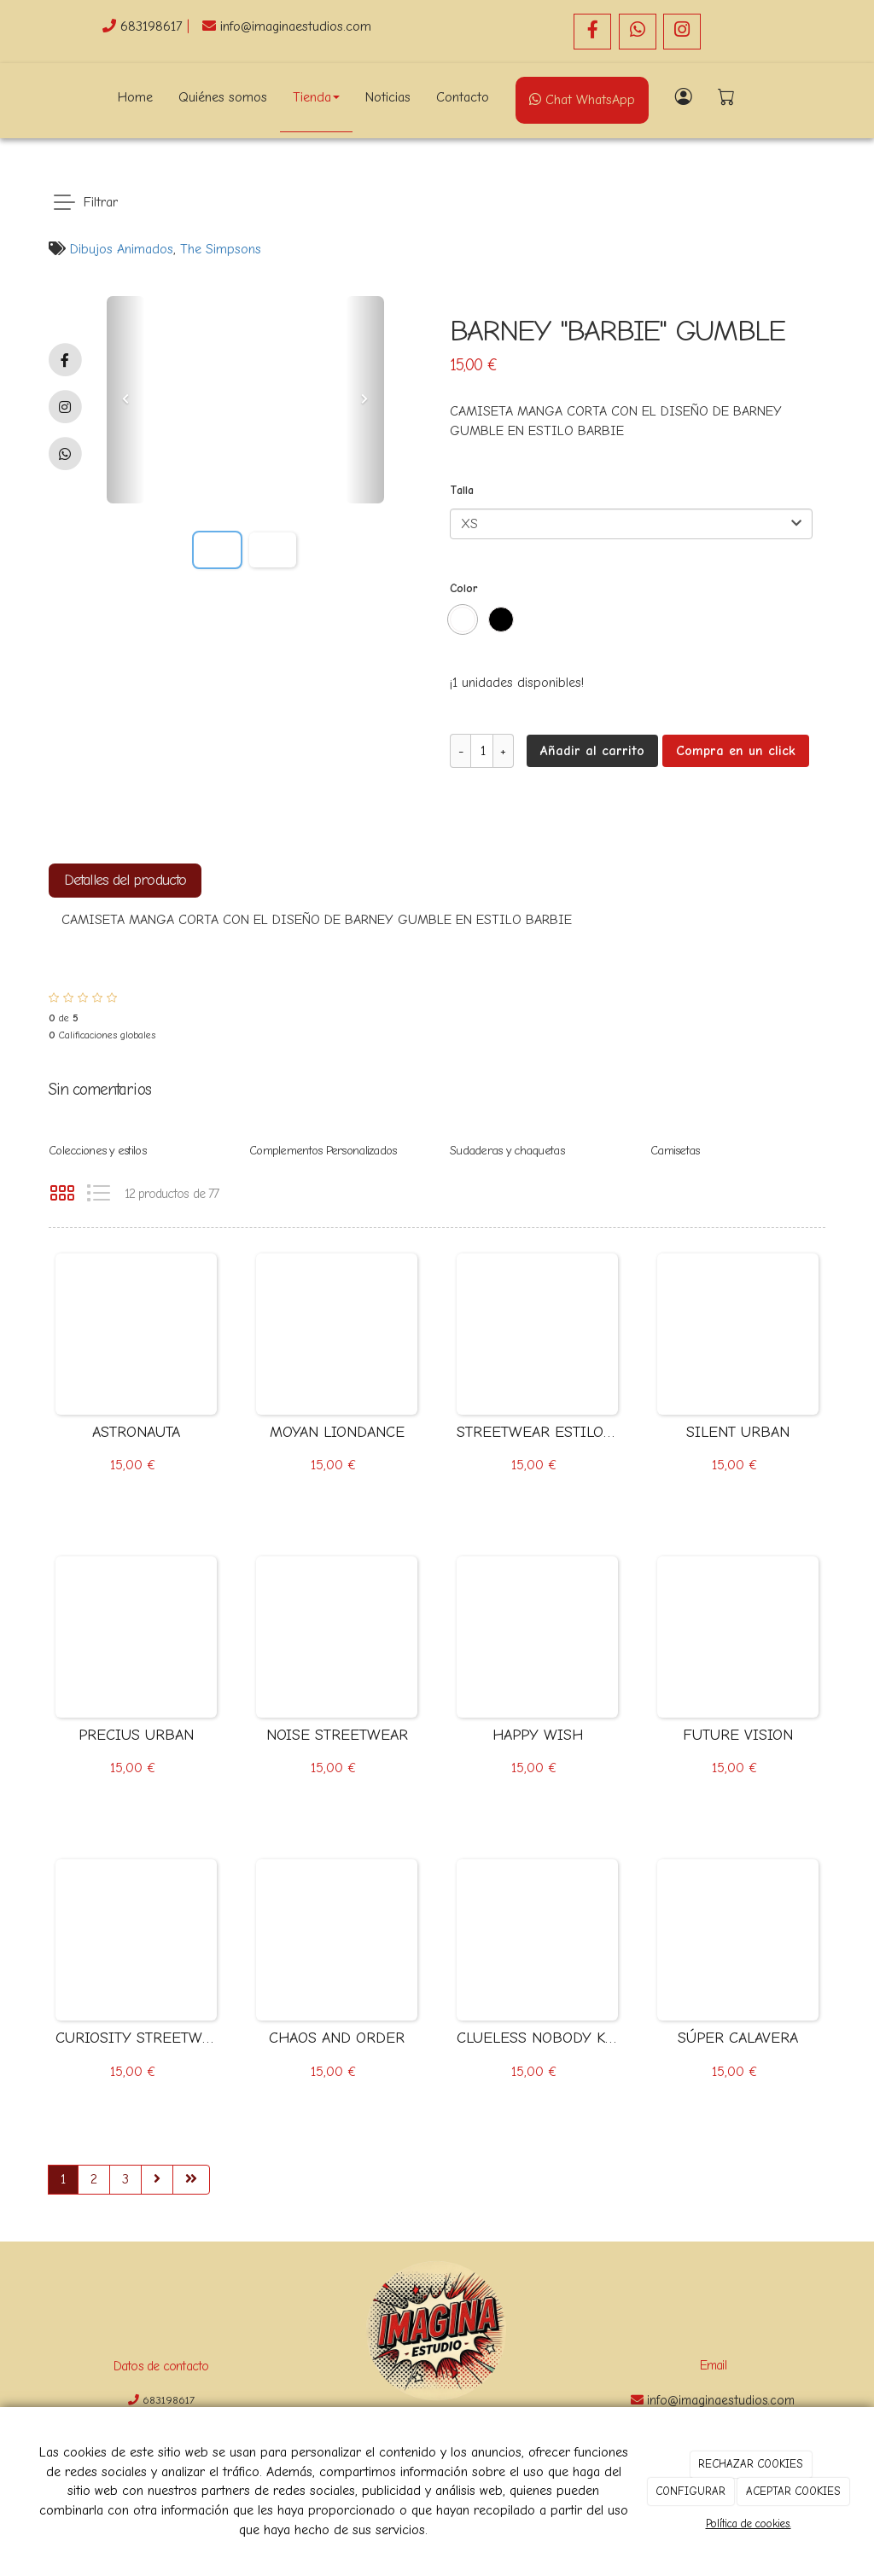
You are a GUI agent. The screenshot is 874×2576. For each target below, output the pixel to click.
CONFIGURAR (690, 2491)
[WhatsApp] (637, 31)
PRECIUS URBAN (136, 1735)
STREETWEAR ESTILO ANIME (537, 1432)
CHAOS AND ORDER (337, 2038)
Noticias (388, 97)
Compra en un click (735, 751)
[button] (126, 400)
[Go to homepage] (31, 97)
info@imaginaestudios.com (295, 26)
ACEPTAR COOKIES (793, 2491)
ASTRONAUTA (136, 1432)
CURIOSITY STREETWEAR (136, 2038)
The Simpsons (220, 249)
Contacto (462, 97)
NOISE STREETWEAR (337, 1735)
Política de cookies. (748, 2523)
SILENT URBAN (738, 1432)
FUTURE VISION (738, 1735)
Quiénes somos (222, 97)
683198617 (153, 26)
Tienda (316, 97)
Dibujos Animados (121, 249)
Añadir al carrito (592, 751)
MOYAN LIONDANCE (337, 1432)
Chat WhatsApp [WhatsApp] (582, 100)
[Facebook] (592, 31)
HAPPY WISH (537, 1735)
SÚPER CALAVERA (738, 2038)
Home (135, 97)
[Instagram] (682, 31)
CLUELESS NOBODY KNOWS (537, 2038)
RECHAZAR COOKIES (750, 2463)
